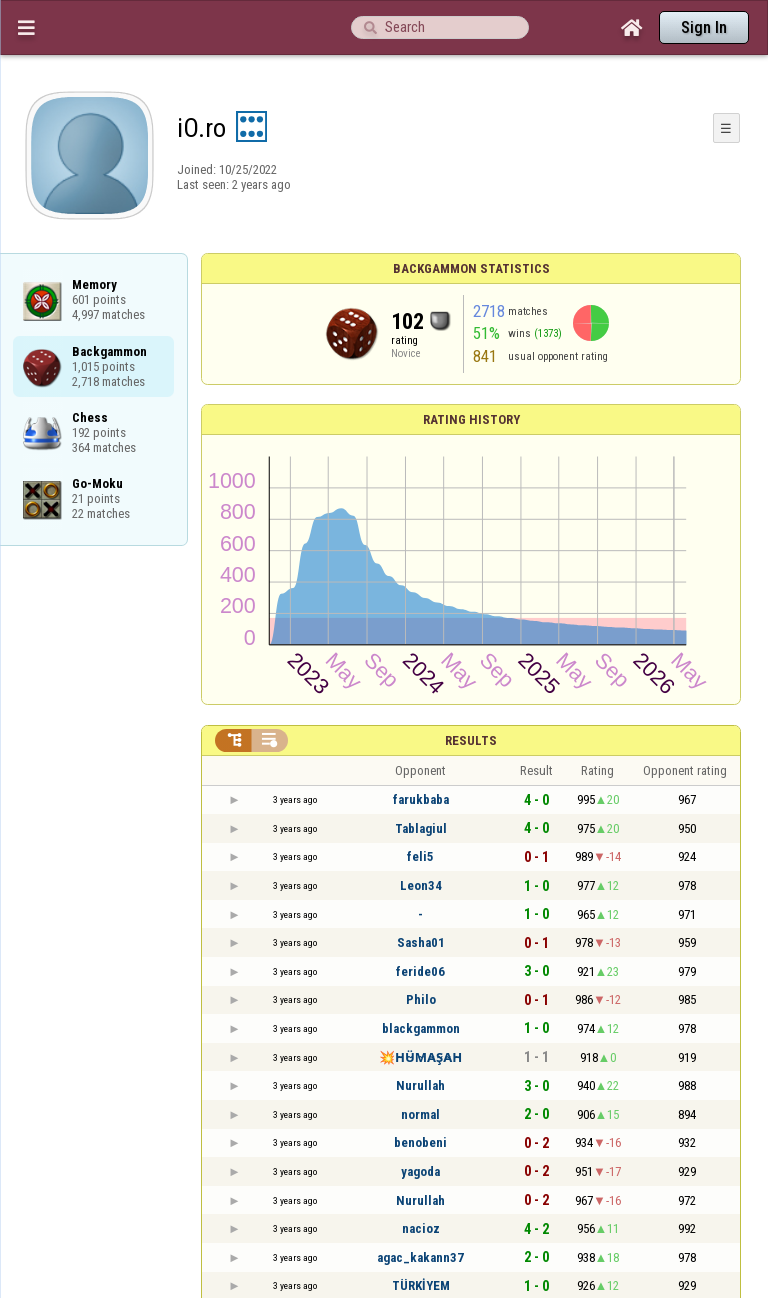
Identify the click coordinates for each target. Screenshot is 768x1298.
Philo (421, 999)
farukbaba (421, 799)
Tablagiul (421, 828)
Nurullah (420, 1085)
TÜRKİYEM (421, 1285)
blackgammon (421, 1028)
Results (471, 740)
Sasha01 (421, 942)
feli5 (420, 856)
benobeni (420, 1142)
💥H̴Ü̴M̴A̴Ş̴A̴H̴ (420, 1057)
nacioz (421, 1228)
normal (420, 1114)
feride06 (420, 971)
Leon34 (421, 885)
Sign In (704, 27)
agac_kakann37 (420, 1257)
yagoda (420, 1171)
